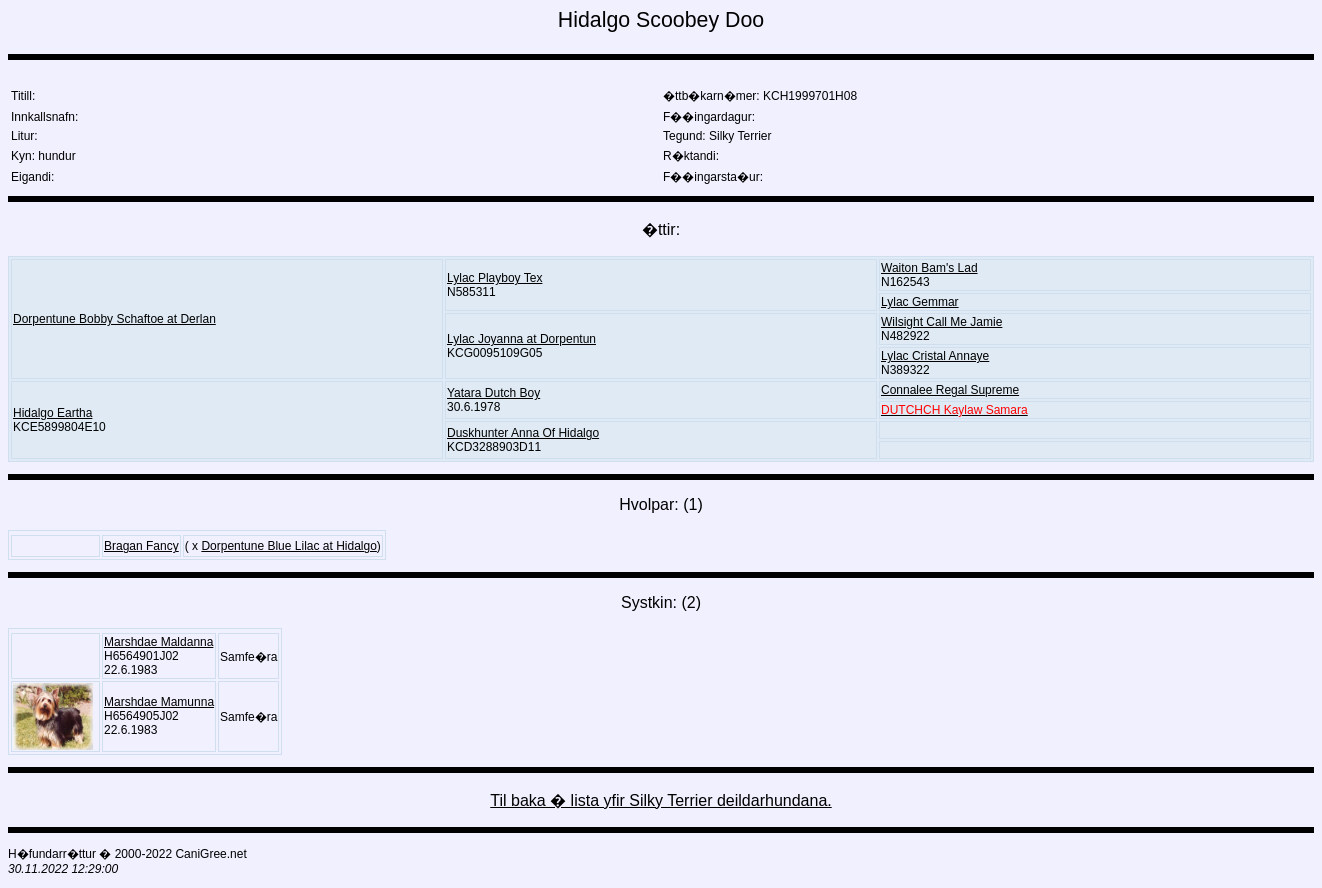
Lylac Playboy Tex (494, 278)
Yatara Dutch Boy (493, 393)
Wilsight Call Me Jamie (941, 322)
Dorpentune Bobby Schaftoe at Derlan (114, 319)
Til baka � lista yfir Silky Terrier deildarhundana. (660, 800)
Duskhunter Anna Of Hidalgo (523, 433)
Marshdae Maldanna (158, 642)
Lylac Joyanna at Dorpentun (521, 339)
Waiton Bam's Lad (929, 268)
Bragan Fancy (141, 546)
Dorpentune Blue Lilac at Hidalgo (288, 546)
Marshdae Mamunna (159, 702)
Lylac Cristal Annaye (935, 356)
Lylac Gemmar (920, 302)
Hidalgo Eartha (52, 413)
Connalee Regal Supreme (950, 390)
